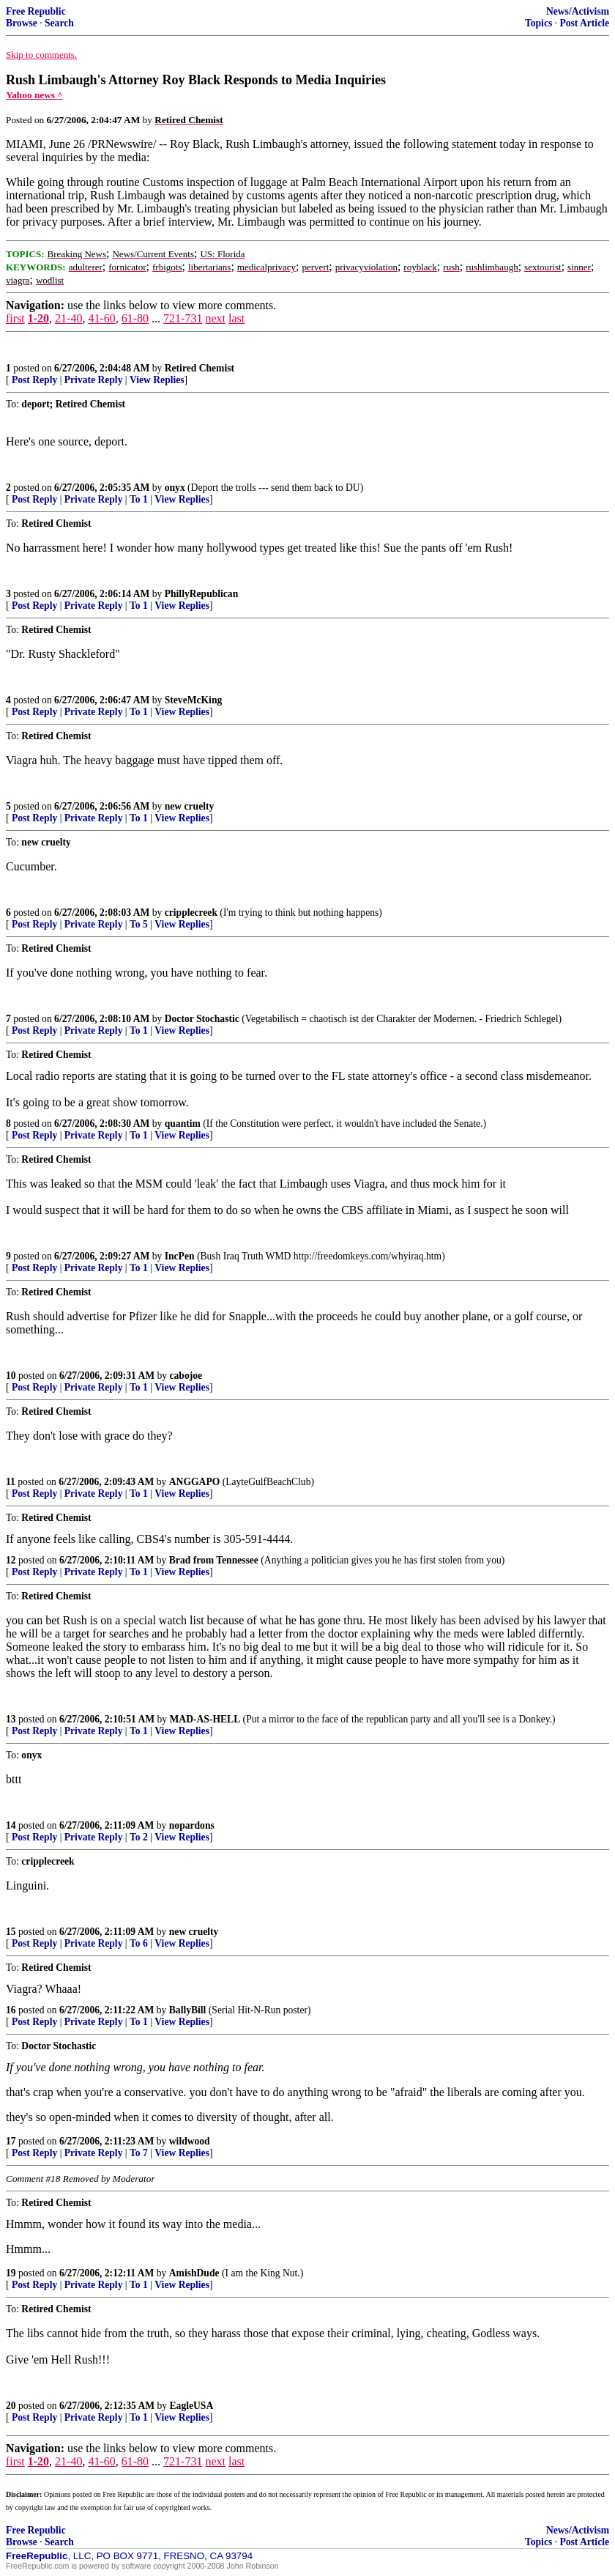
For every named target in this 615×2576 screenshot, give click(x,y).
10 (11, 1375)
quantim (183, 1123)
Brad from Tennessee (213, 1560)
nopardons (192, 1825)
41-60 (101, 318)
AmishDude (194, 2273)
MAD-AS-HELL (205, 1719)
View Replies (157, 379)
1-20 (38, 318)
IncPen (180, 1256)
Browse (21, 23)
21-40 (68, 318)
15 (11, 1931)
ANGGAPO (194, 1481)
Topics (538, 23)
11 (10, 1481)
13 (11, 1719)
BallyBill (187, 2010)
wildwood (189, 2141)
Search (59, 23)
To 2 (139, 1837)
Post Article (584, 23)
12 (11, 1560)
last (236, 318)
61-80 (135, 318)
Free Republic (36, 11)
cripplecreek (191, 912)
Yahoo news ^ (34, 94)
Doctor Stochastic (202, 1018)
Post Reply (34, 379)
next (215, 318)
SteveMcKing (194, 700)
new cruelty (190, 806)
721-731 (182, 318)
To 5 (139, 924)
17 (11, 2141)
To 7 (139, 2152)
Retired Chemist (199, 368)
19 (11, 2273)
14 (11, 1825)
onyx (175, 487)
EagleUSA (192, 2405)
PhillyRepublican (201, 593)
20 (11, 2405)
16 (11, 2010)
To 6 (139, 1943)
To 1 (139, 499)
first (15, 318)
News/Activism (577, 11)
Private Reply (93, 379)
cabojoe (186, 1375)
